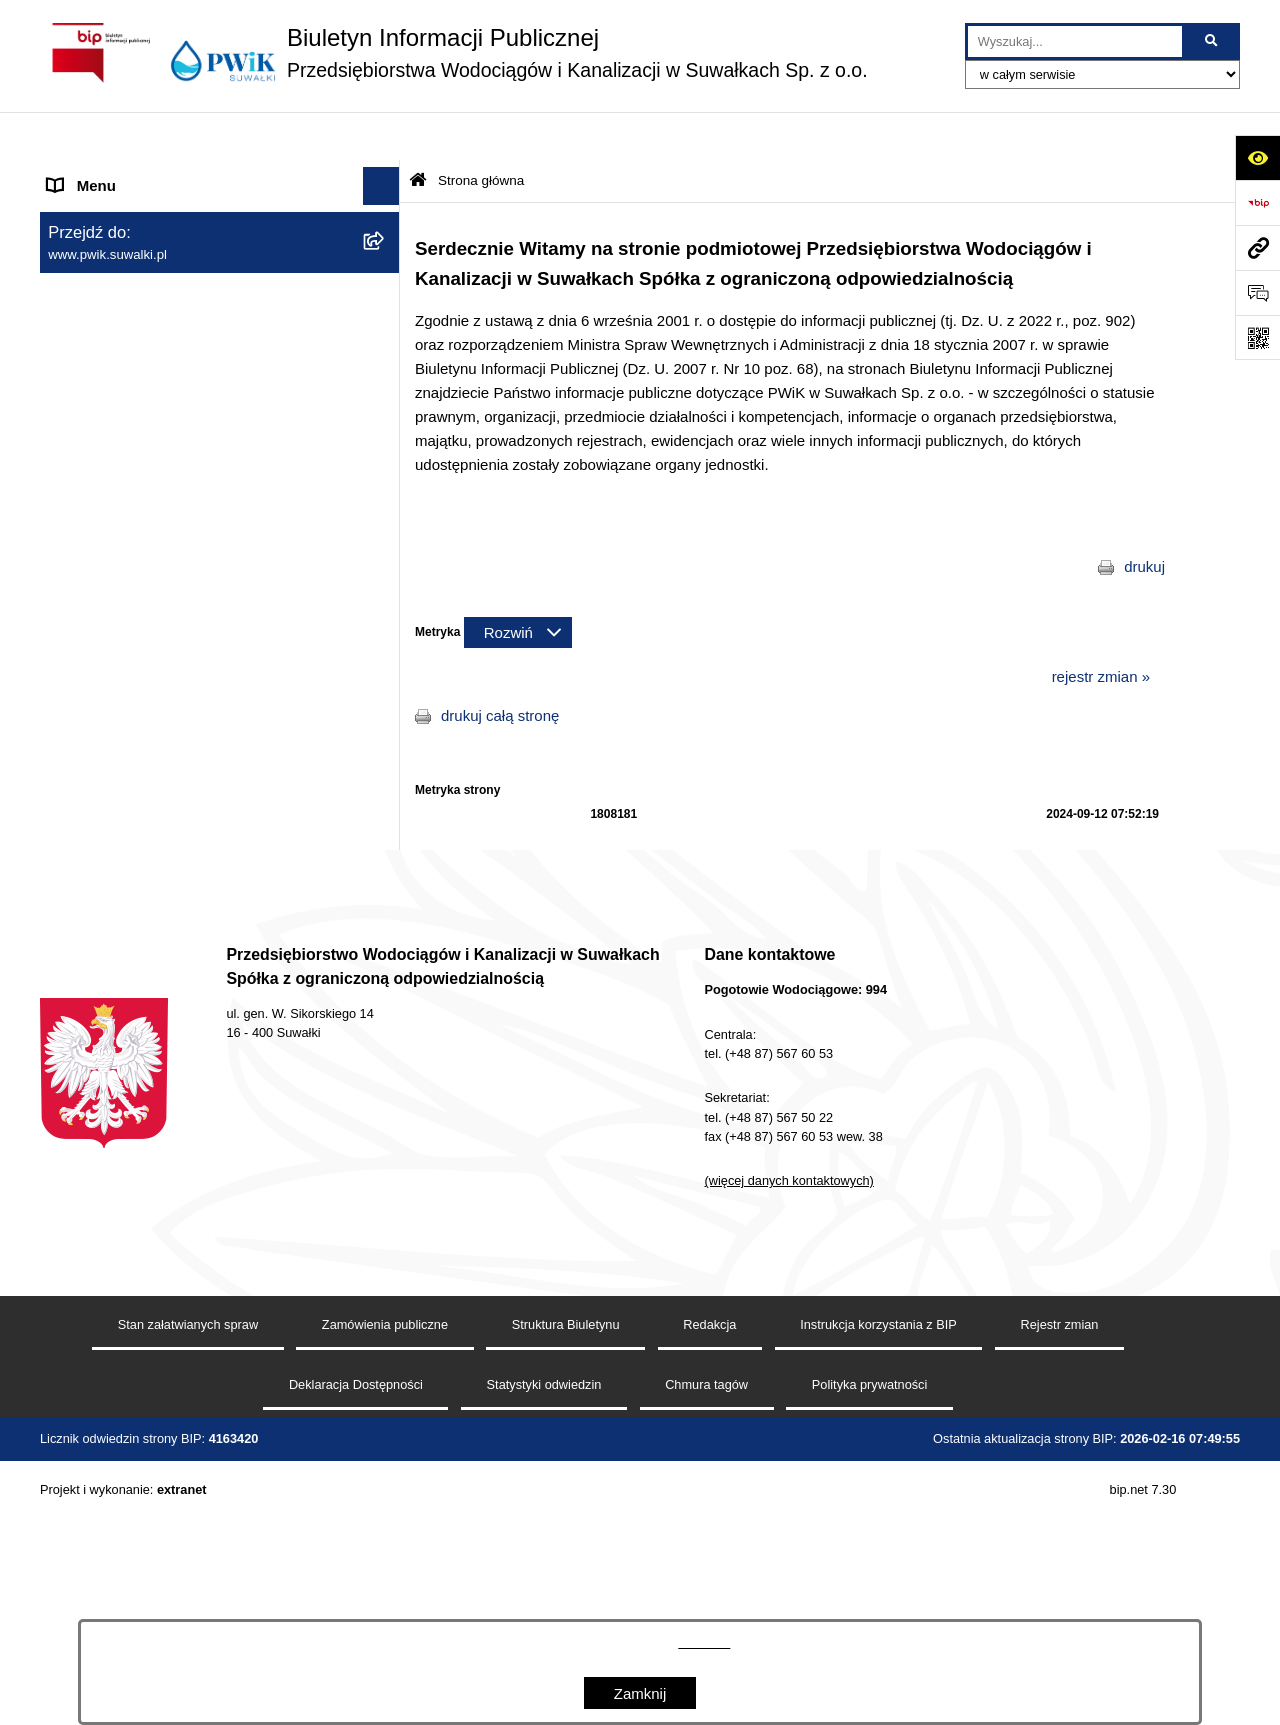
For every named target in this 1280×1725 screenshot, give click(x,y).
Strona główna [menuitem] (96, 174)
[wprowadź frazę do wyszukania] (1075, 42)
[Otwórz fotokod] (1257, 337)
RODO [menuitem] (70, 900)
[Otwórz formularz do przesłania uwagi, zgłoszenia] (1257, 292)
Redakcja (709, 1582)
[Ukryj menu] (382, 138)
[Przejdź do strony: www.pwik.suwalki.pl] (1257, 247)
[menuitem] (220, 225)
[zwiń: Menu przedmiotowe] (385, 275)
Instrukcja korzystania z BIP (878, 1582)
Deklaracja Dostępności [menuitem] (127, 765)
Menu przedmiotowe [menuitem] (115, 274)
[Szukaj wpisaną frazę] (1212, 42)
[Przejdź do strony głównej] (454, 52)
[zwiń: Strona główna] (385, 175)
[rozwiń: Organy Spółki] (385, 375)
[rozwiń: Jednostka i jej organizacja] (385, 324)
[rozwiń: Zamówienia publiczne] (385, 425)
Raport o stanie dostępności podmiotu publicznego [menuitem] (174, 814)
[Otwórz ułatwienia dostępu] (1257, 157)
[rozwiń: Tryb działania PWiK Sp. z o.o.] (385, 526)
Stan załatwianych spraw (188, 1582)
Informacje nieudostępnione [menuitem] (140, 862)
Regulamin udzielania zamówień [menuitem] (155, 727)
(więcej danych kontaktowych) (789, 1438)
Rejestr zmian (1060, 1582)
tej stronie (704, 1643)
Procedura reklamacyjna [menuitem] (129, 1020)
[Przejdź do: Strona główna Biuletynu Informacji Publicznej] (418, 132)
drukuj (1144, 518)
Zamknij (640, 1693)
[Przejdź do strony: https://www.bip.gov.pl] (1257, 202)
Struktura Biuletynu (566, 1582)
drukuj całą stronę (500, 667)
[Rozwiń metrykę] (518, 583)
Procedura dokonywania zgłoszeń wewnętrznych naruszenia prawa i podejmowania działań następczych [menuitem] (166, 960)
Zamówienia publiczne (385, 1582)
